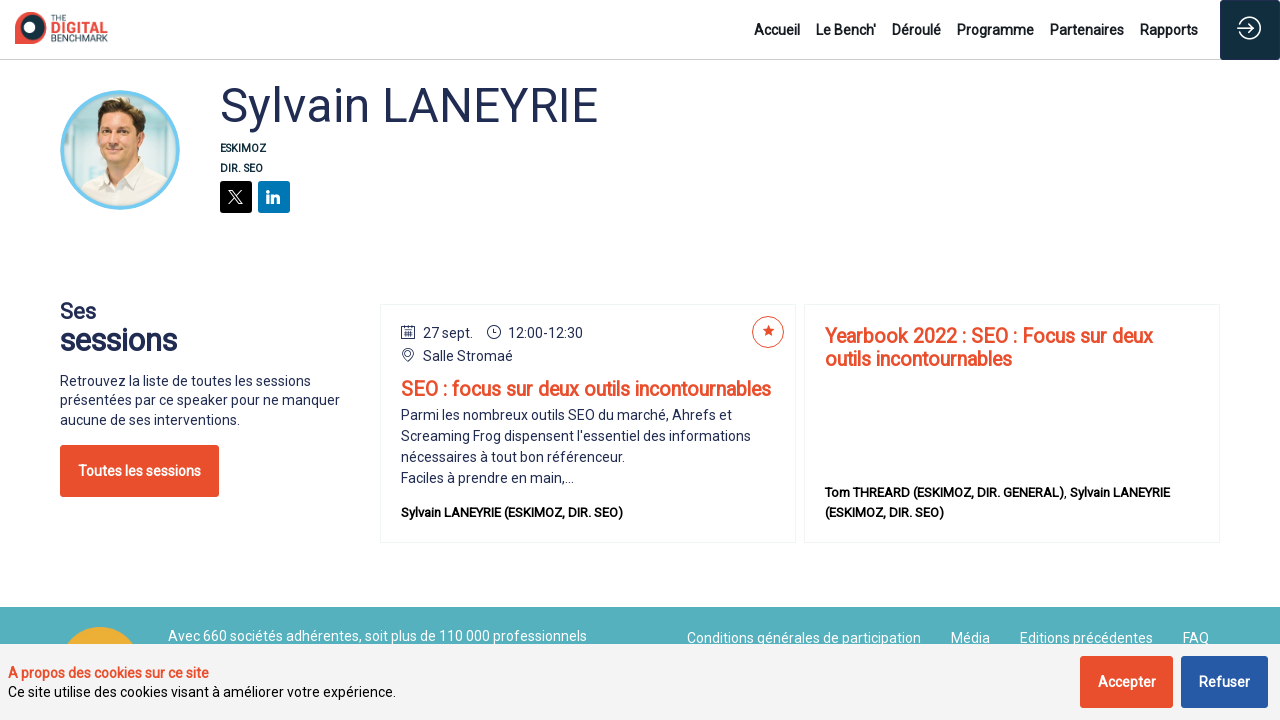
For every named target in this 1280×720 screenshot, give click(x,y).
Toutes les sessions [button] (139, 471)
